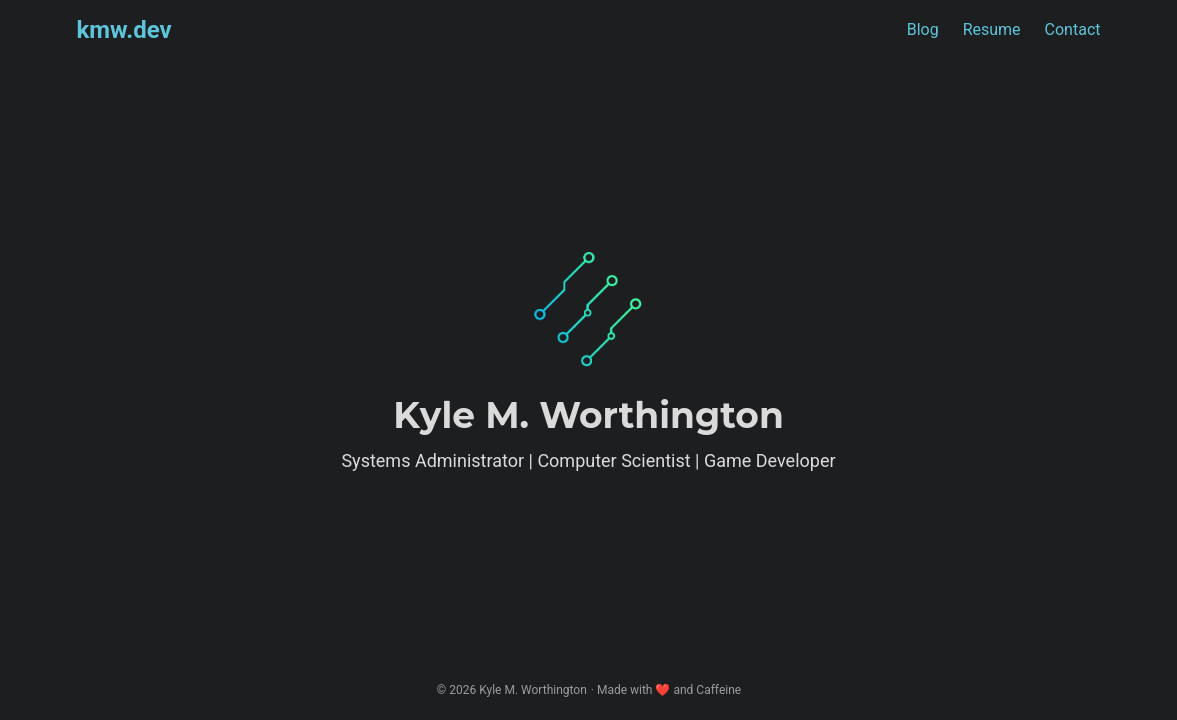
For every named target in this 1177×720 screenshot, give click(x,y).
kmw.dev (124, 30)
